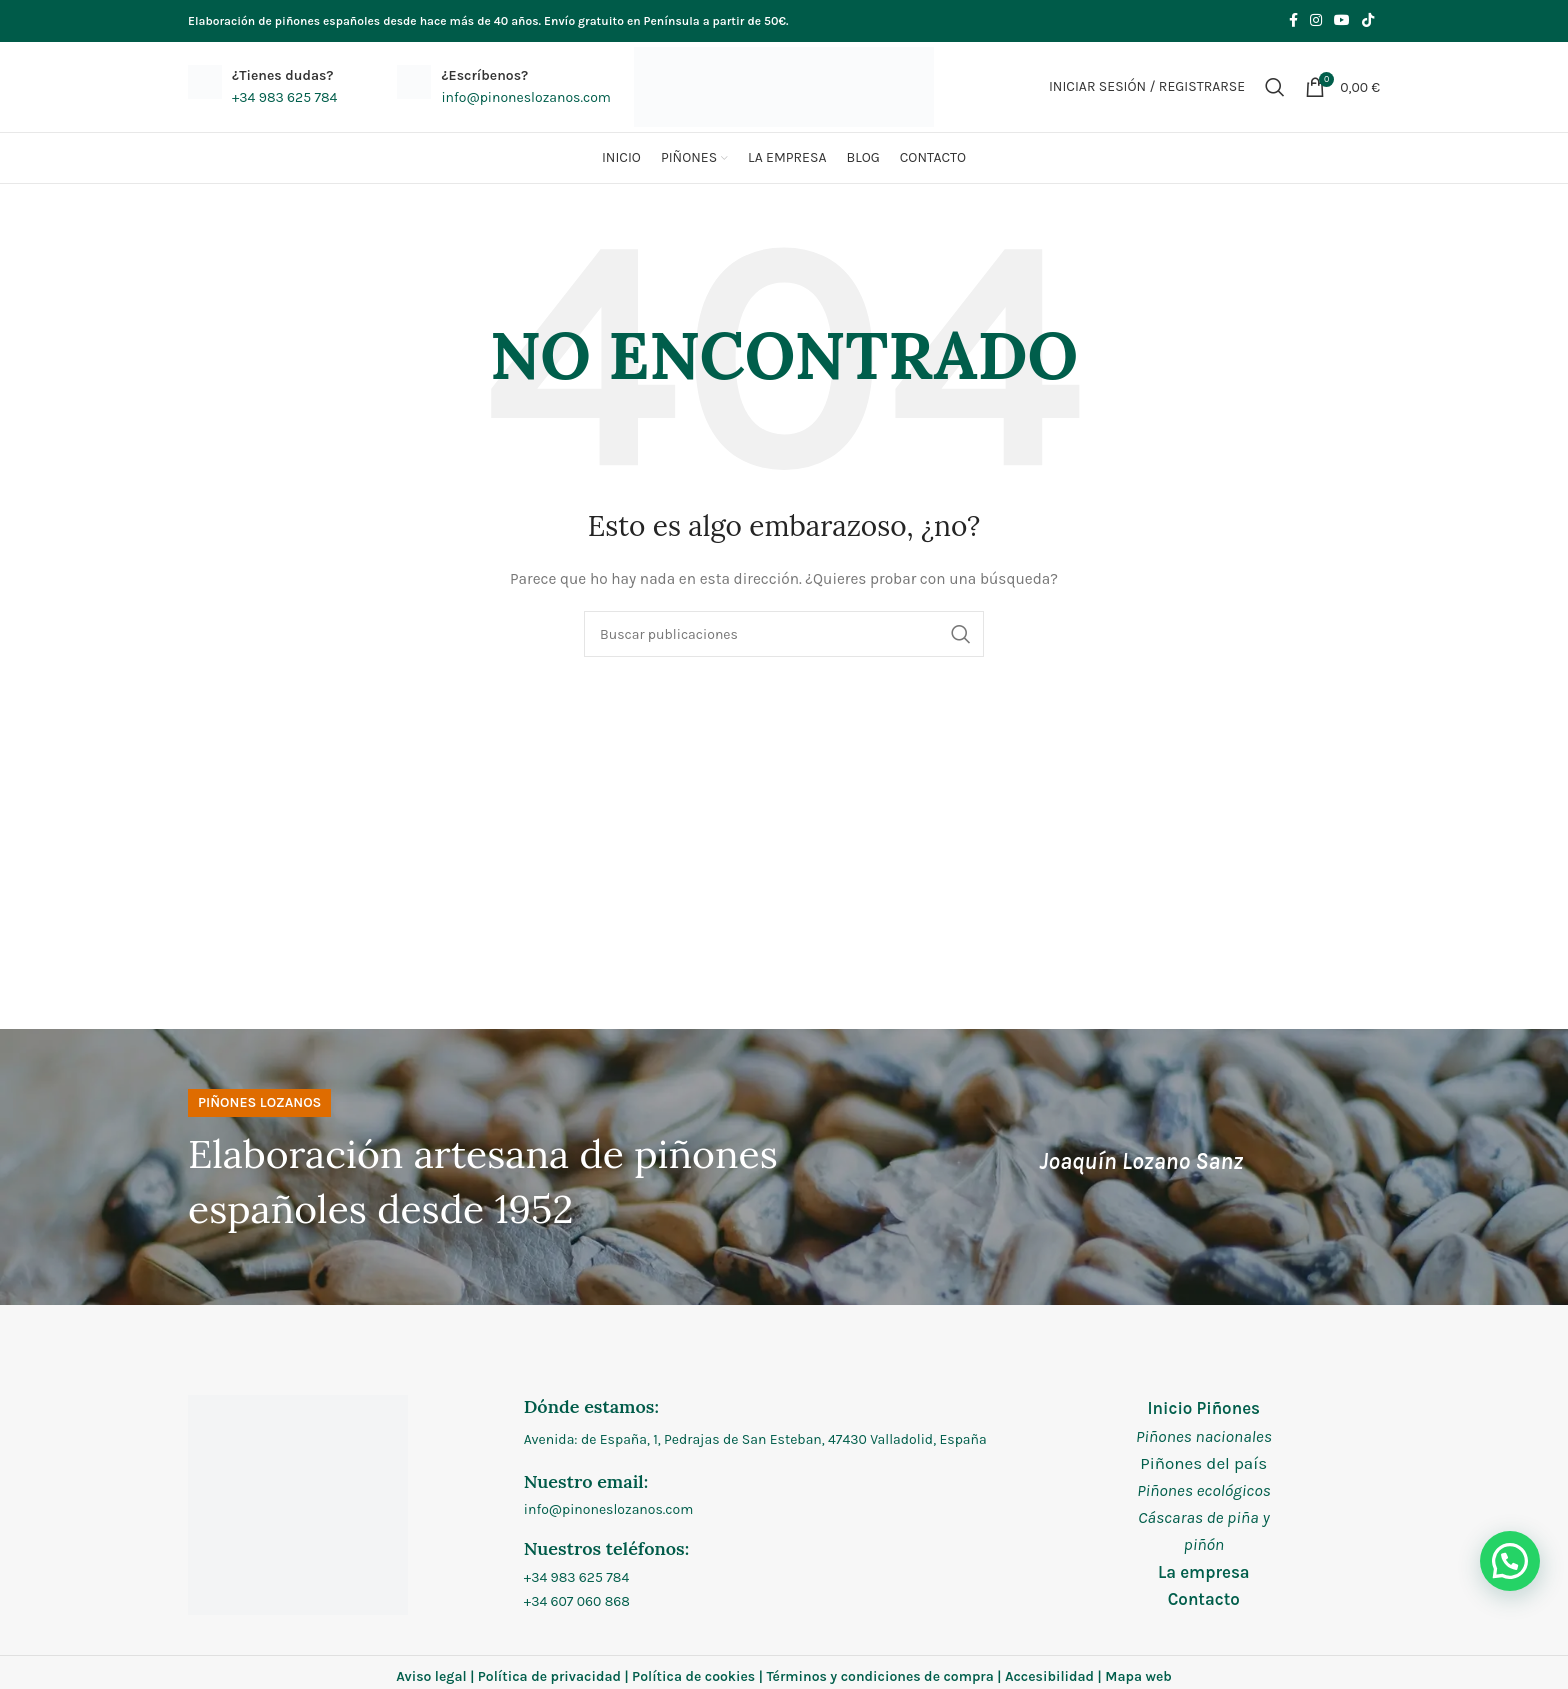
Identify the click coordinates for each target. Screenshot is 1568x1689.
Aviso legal (431, 1676)
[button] (1510, 1561)
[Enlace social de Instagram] (1316, 21)
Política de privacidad (549, 1676)
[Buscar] (1275, 87)
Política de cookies (693, 1676)
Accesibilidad (1049, 1676)
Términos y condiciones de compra (879, 1676)
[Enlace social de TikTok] (1368, 21)
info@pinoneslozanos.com (609, 1509)
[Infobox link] (262, 87)
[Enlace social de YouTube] (1342, 21)
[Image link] (298, 1504)
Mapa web (1138, 1676)
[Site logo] (784, 85)
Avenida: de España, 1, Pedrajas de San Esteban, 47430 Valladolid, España (755, 1439)
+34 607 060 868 (577, 1601)
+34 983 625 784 (576, 1577)
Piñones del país (1203, 1463)
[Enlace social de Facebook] (1293, 21)
